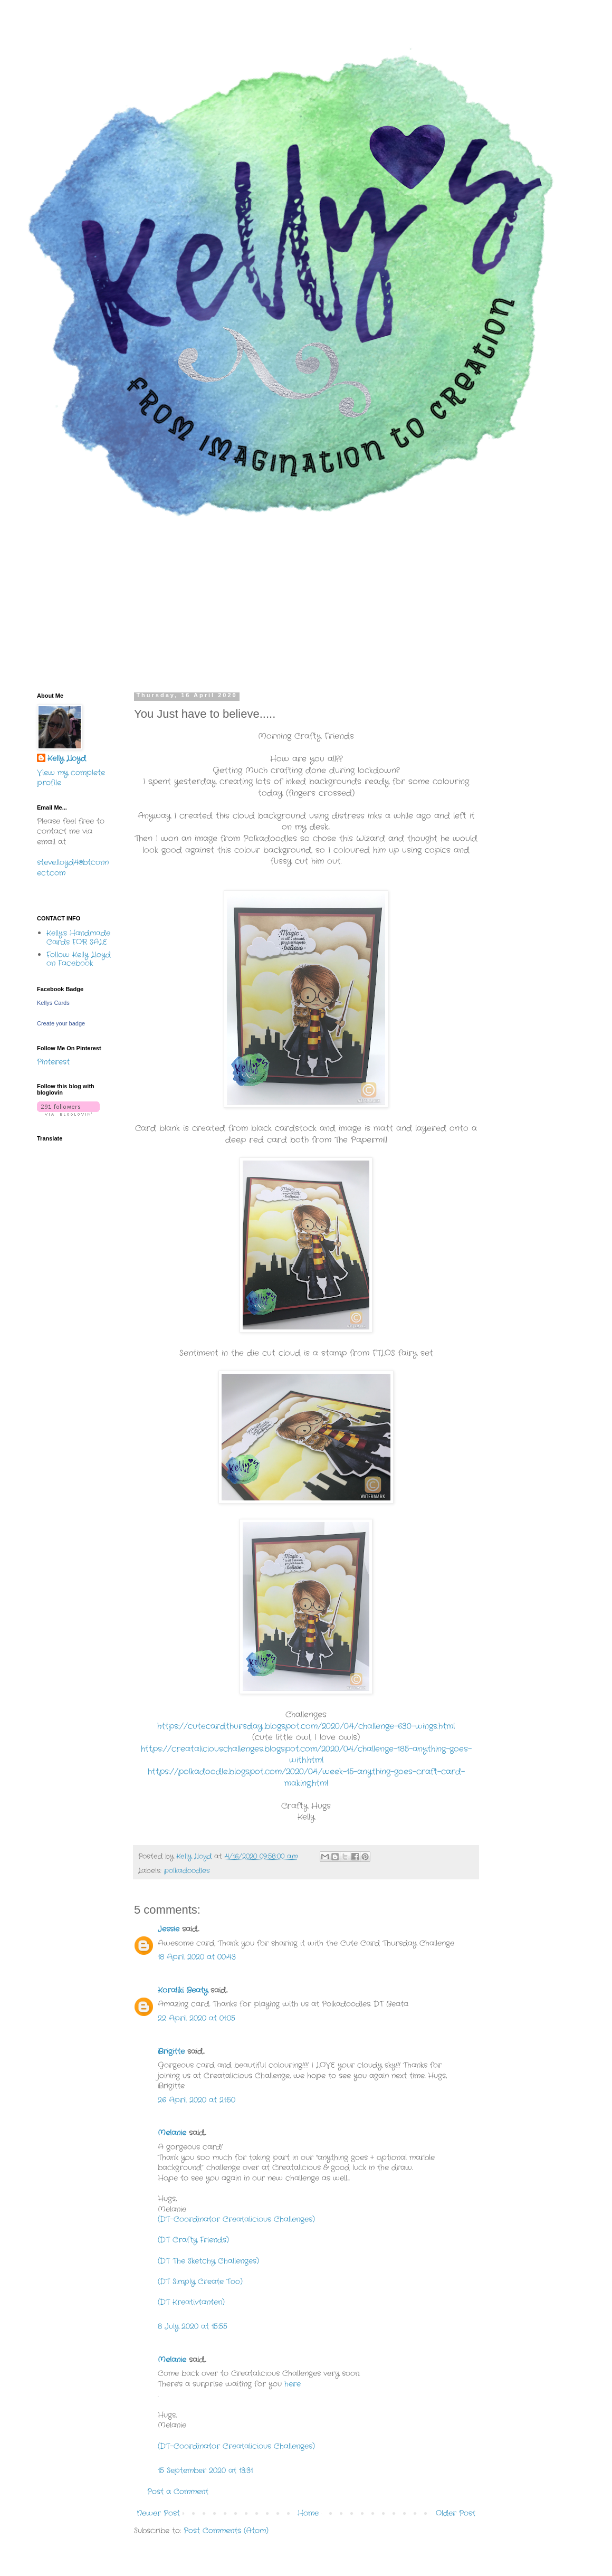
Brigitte (171, 2051)
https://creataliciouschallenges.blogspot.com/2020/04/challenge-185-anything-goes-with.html (306, 1754)
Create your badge (61, 1023)
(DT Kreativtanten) (191, 2302)
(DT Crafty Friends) (193, 2240)
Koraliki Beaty (183, 1990)
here (292, 2384)
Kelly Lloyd (66, 759)
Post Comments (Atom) (226, 2530)
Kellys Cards (53, 1003)
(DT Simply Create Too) (200, 2281)
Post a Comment (177, 2491)
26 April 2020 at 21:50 (196, 2100)
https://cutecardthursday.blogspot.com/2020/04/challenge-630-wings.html (306, 1726)
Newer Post (158, 2513)
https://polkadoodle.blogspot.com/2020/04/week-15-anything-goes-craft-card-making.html (306, 1777)
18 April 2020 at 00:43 (197, 1957)
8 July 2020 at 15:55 (192, 2326)
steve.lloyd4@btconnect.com (73, 867)
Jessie (168, 1929)
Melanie (172, 2132)
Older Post (455, 2513)
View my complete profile (71, 777)
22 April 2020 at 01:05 (196, 2018)
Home (308, 2513)
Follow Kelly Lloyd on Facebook (78, 959)
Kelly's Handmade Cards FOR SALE (78, 937)
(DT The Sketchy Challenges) (208, 2261)
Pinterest (53, 1062)
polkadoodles (187, 1871)
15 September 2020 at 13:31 (205, 2470)
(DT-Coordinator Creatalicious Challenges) (236, 2219)
